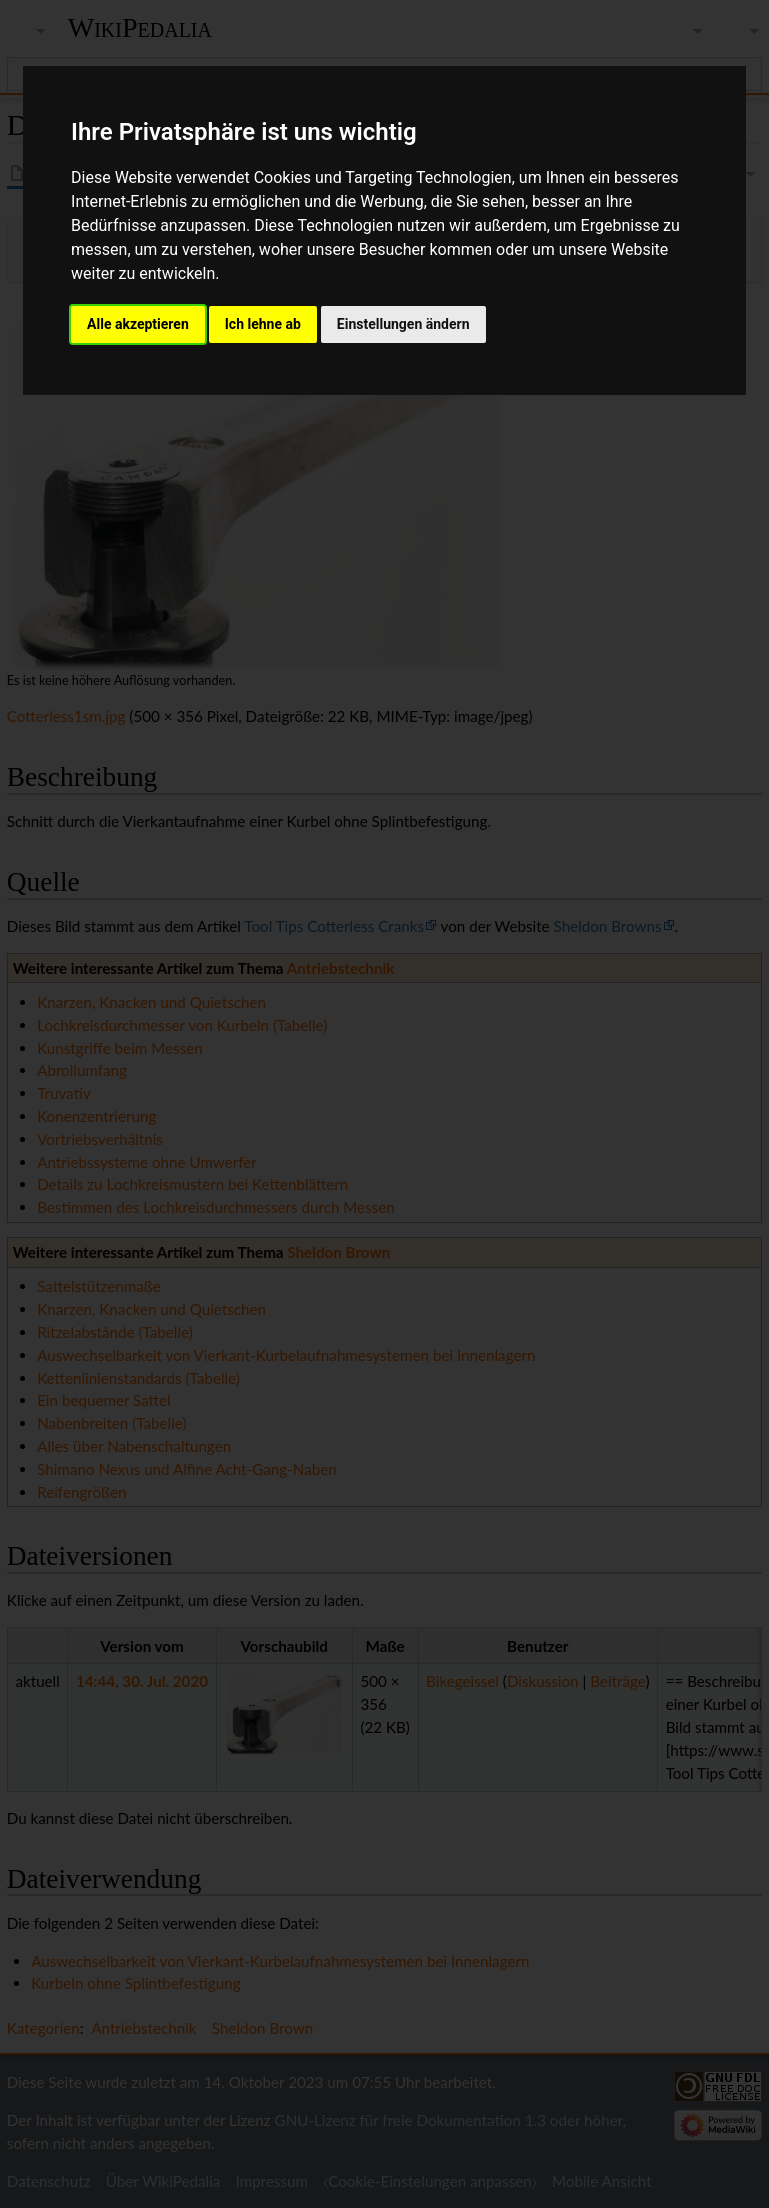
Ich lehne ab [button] (263, 324)
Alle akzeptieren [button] (138, 324)
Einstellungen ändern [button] (403, 324)
